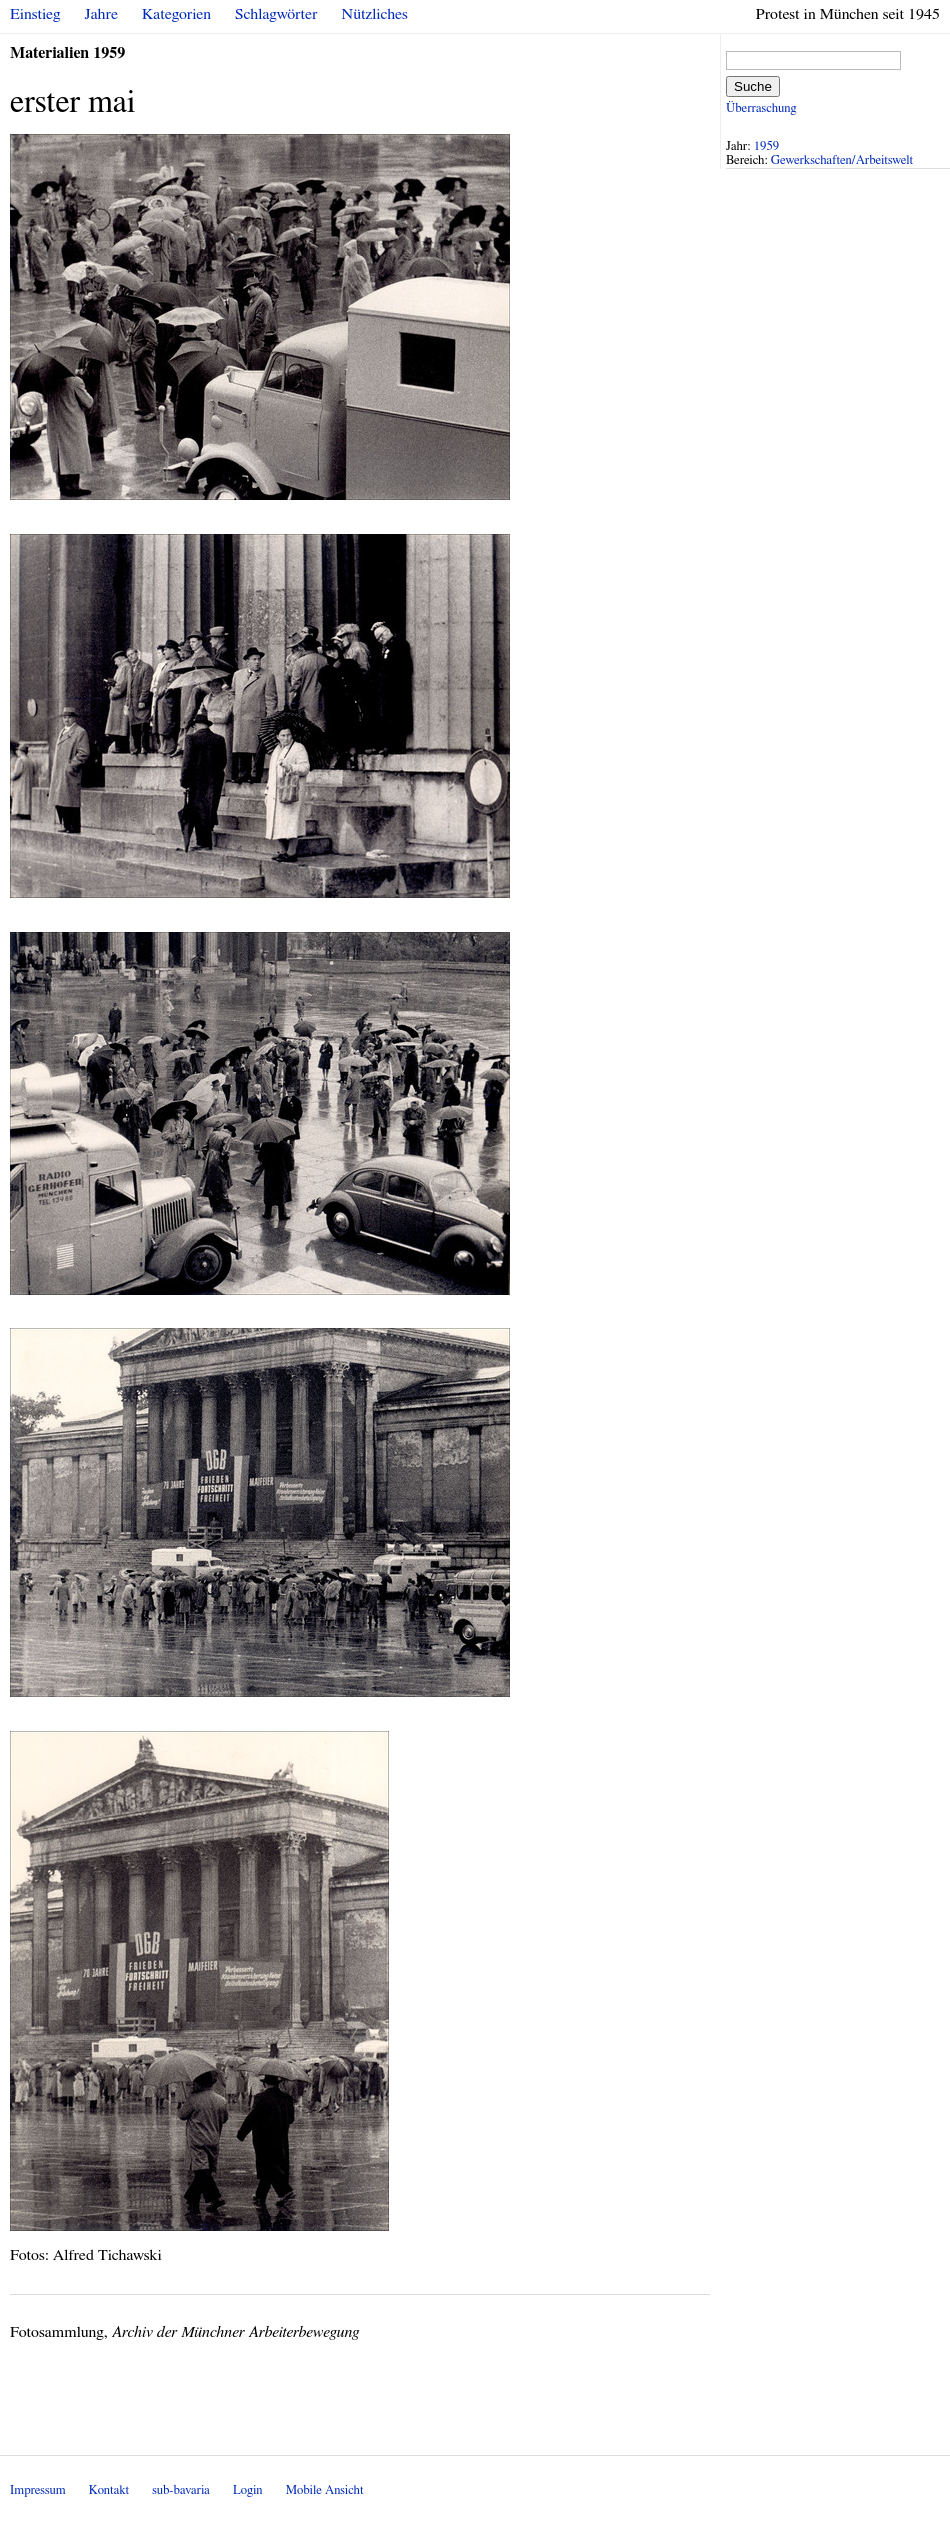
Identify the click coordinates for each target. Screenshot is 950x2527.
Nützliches (375, 14)
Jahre (101, 14)
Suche (753, 86)
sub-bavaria (180, 2490)
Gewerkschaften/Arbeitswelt (842, 160)
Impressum (38, 2490)
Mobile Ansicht (325, 2490)
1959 (767, 146)
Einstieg (35, 14)
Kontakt (109, 2490)
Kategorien (176, 14)
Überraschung (761, 108)
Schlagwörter (276, 14)
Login (248, 2490)
